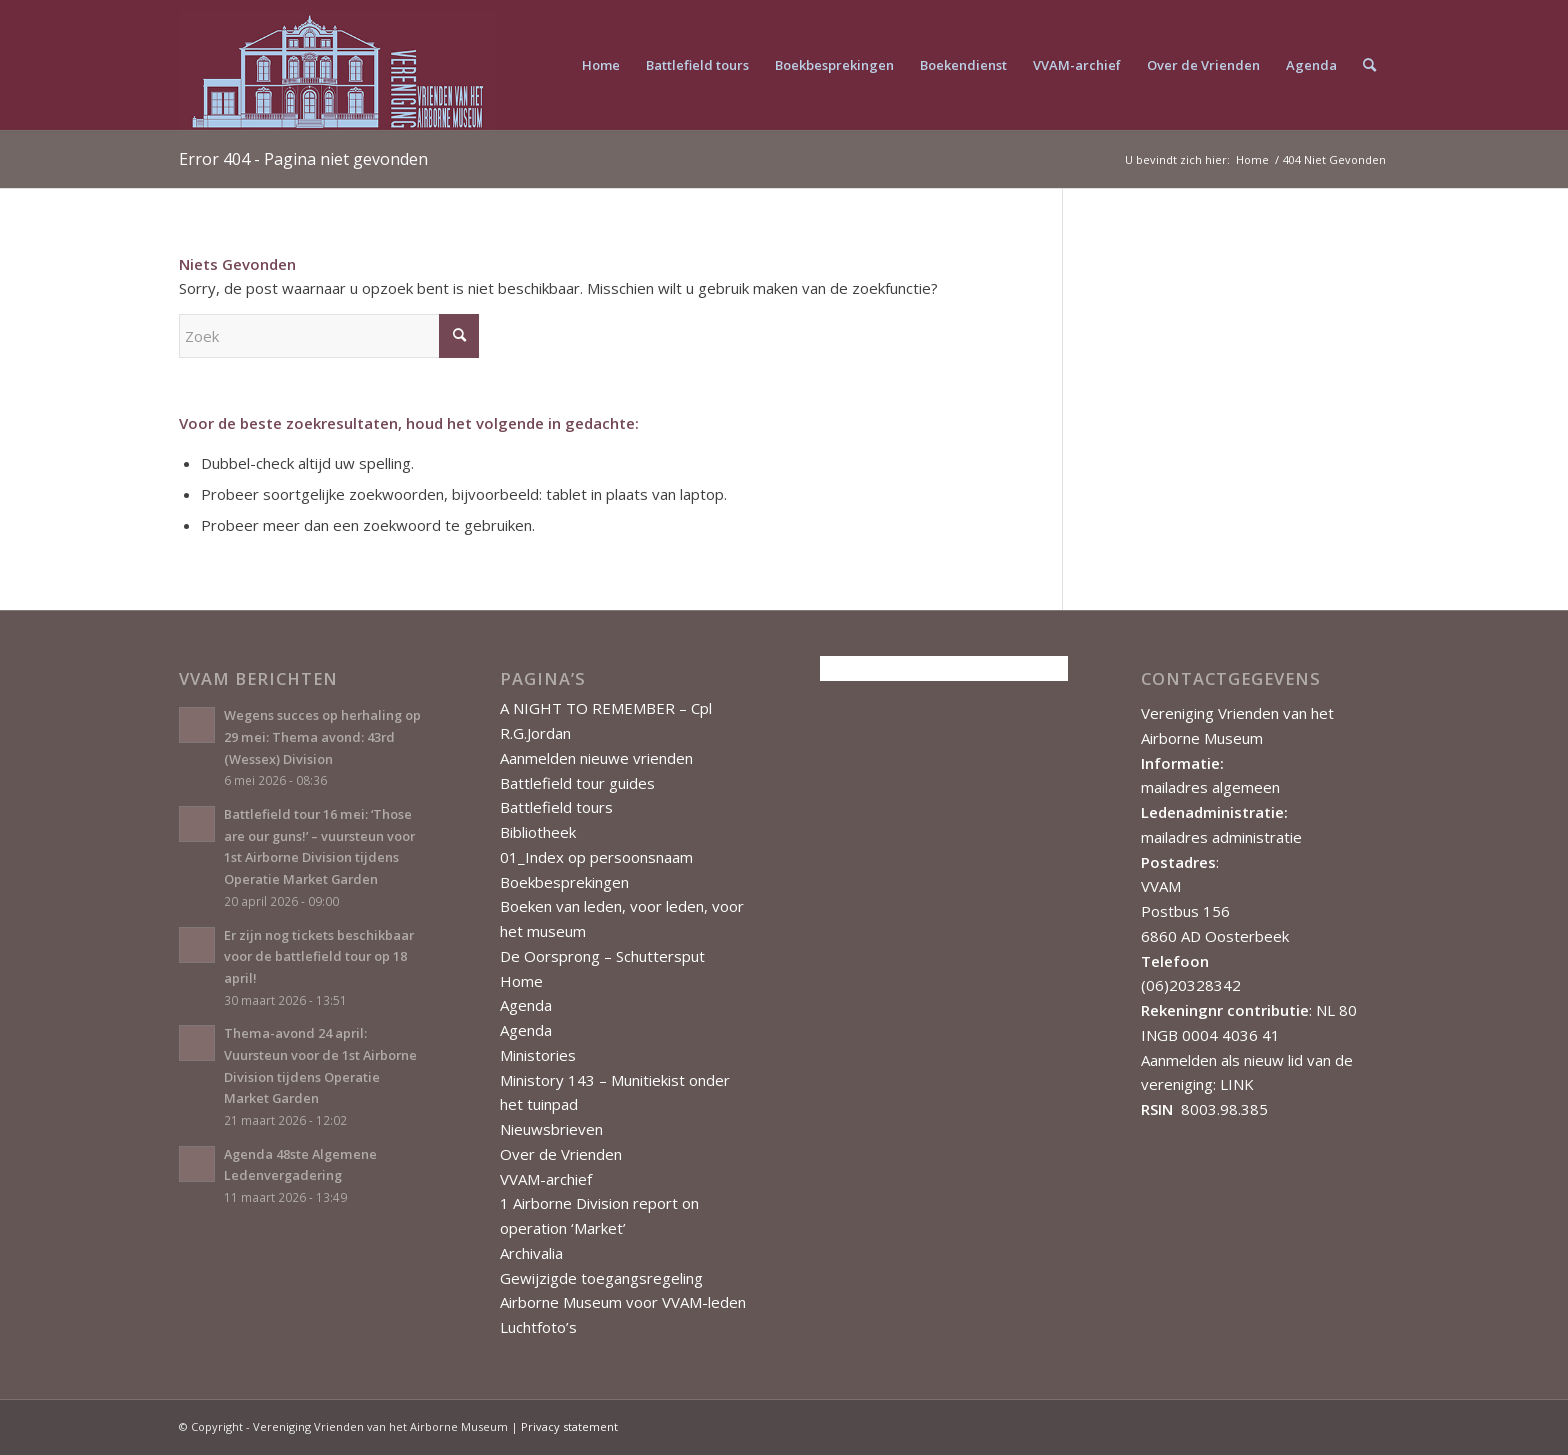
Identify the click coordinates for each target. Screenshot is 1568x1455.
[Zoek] (1369, 65)
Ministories (538, 1055)
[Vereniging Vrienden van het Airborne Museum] (337, 65)
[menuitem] (601, 65)
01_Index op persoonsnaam (596, 857)
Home (521, 981)
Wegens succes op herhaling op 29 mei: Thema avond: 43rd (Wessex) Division (322, 736)
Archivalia (531, 1253)
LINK (1237, 1084)
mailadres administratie (1221, 837)
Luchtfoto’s (538, 1327)
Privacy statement (569, 1426)
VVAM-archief (546, 1179)
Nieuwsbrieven (551, 1129)
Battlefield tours (556, 807)
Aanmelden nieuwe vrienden (596, 758)
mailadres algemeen (1210, 787)
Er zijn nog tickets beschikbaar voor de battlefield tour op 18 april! (319, 956)
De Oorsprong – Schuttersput (602, 956)
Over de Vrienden (561, 1154)
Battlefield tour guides (577, 783)
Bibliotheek (538, 832)
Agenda (526, 1005)
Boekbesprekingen (564, 882)
